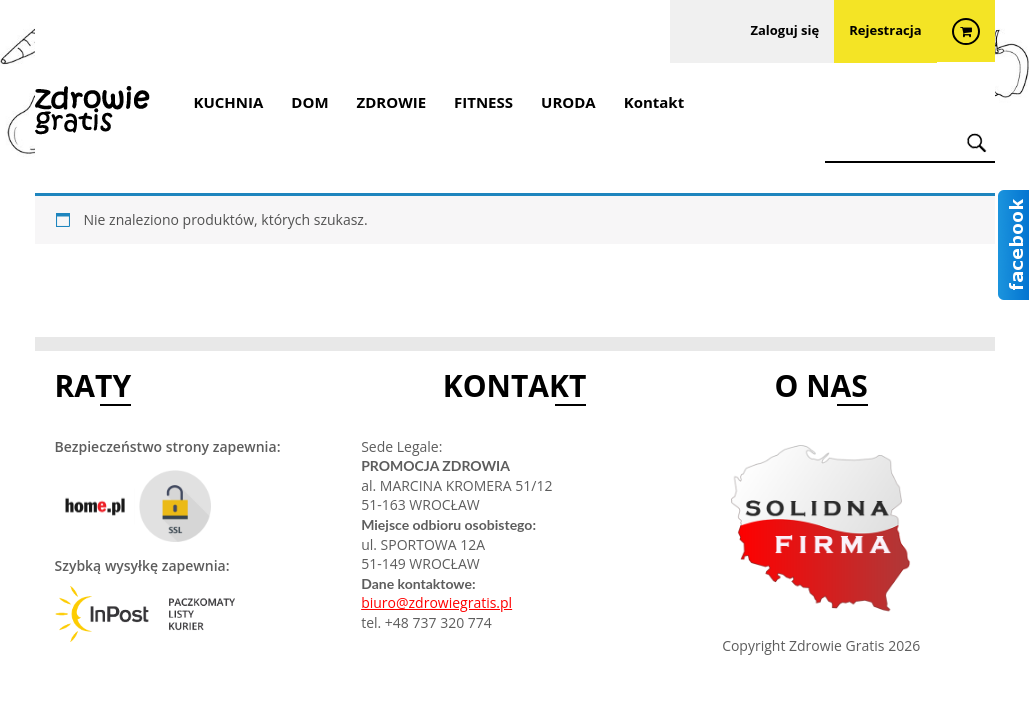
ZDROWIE (392, 102)
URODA (568, 102)
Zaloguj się (784, 32)
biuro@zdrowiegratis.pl (436, 602)
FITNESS (483, 102)
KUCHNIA (229, 102)
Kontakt (654, 102)
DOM (309, 102)
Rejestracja (885, 32)
